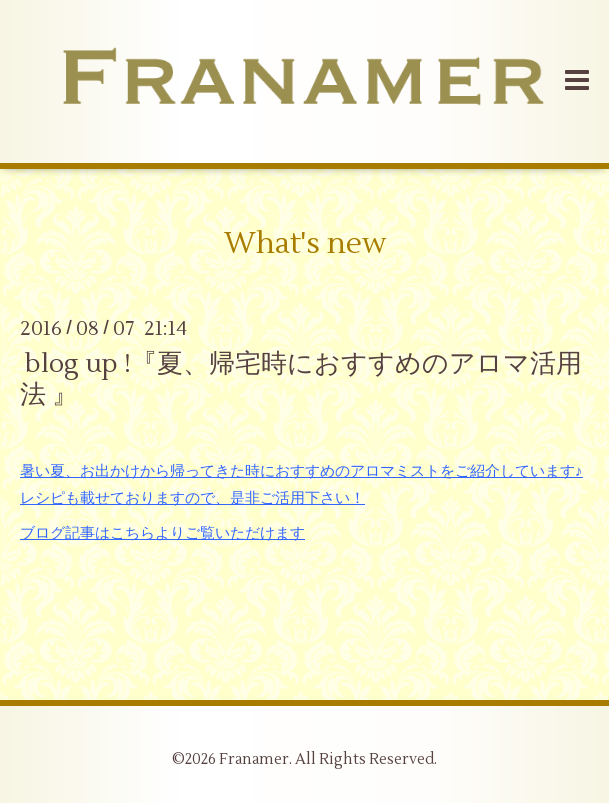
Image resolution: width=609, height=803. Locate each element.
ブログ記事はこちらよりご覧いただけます (162, 533)
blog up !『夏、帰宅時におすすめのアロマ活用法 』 (301, 379)
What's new (305, 243)
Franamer (254, 759)
